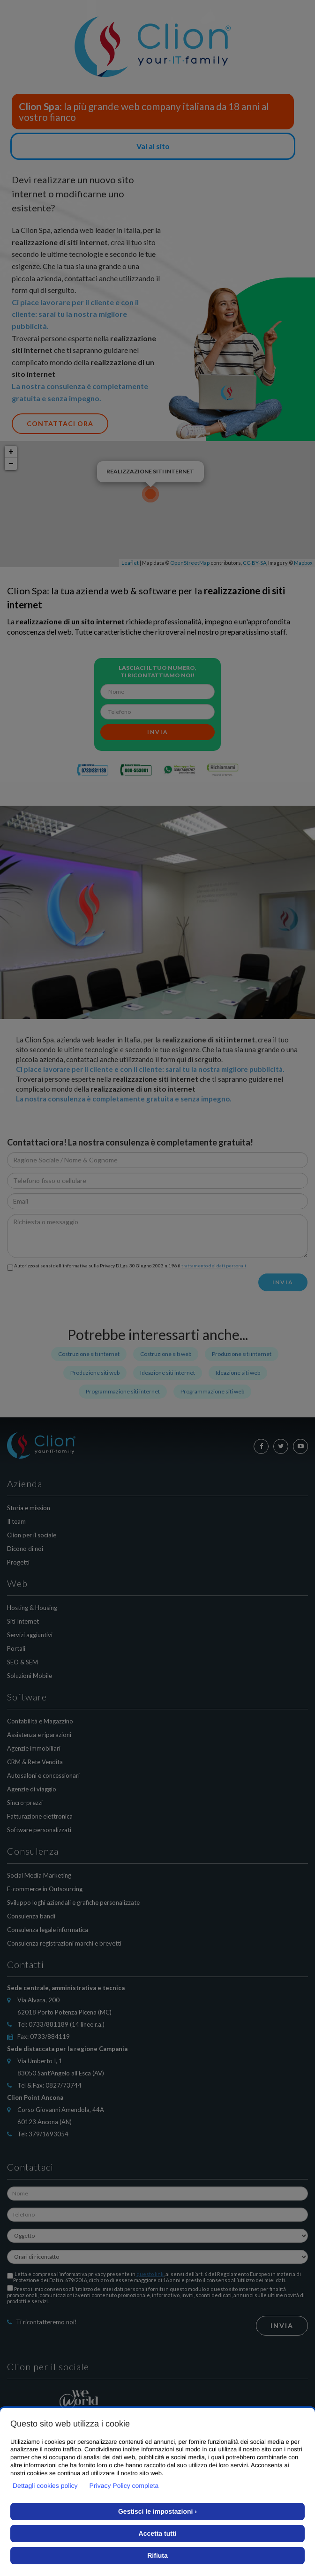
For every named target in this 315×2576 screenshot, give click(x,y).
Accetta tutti (158, 2533)
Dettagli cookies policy (45, 2485)
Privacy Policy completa (124, 2485)
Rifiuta (157, 2555)
